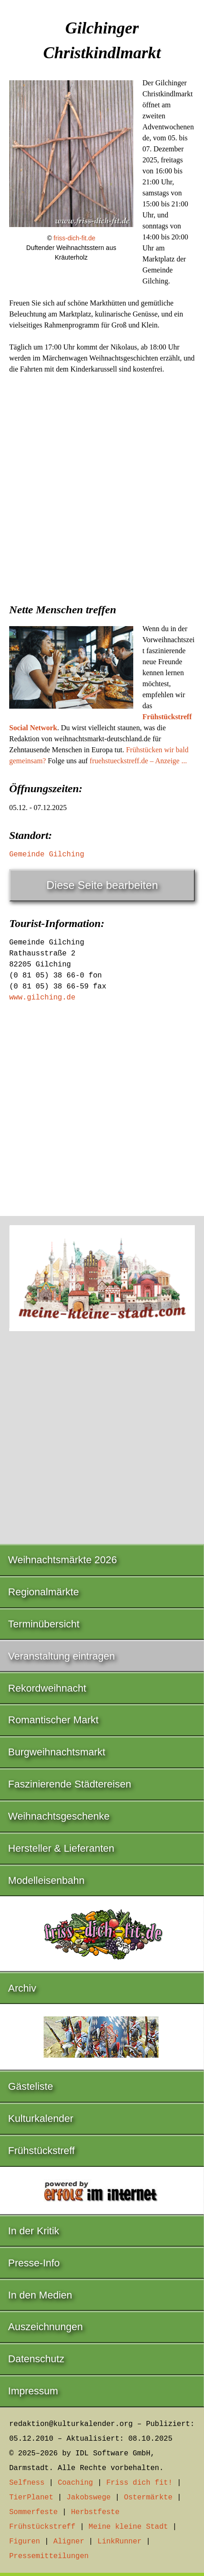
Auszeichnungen (45, 2326)
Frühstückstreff (41, 2150)
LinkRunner (119, 2541)
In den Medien (40, 2295)
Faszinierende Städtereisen (69, 1784)
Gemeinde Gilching (46, 854)
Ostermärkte (148, 2497)
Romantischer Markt (53, 1720)
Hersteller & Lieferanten (61, 1848)
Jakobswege (89, 2497)
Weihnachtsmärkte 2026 (62, 1560)
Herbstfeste (95, 2512)
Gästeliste (30, 2086)
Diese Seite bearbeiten (102, 885)
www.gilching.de (42, 998)
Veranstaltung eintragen (61, 1656)
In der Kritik (33, 2231)
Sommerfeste (33, 2512)
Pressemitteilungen (49, 2556)
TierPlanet (31, 2497)
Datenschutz (36, 2359)
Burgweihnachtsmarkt (57, 1752)
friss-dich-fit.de (75, 238)
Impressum (33, 2391)
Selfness (27, 2483)
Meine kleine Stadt (128, 2527)
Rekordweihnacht (47, 1688)
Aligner (68, 2541)
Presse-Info (34, 2263)
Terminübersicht (43, 1624)
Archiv (22, 1988)
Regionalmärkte (43, 1592)
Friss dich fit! (139, 2483)
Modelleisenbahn (46, 1880)
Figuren (24, 2541)
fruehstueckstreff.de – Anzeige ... (138, 761)
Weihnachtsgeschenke (59, 1816)
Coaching (75, 2483)
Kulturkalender (41, 2118)
